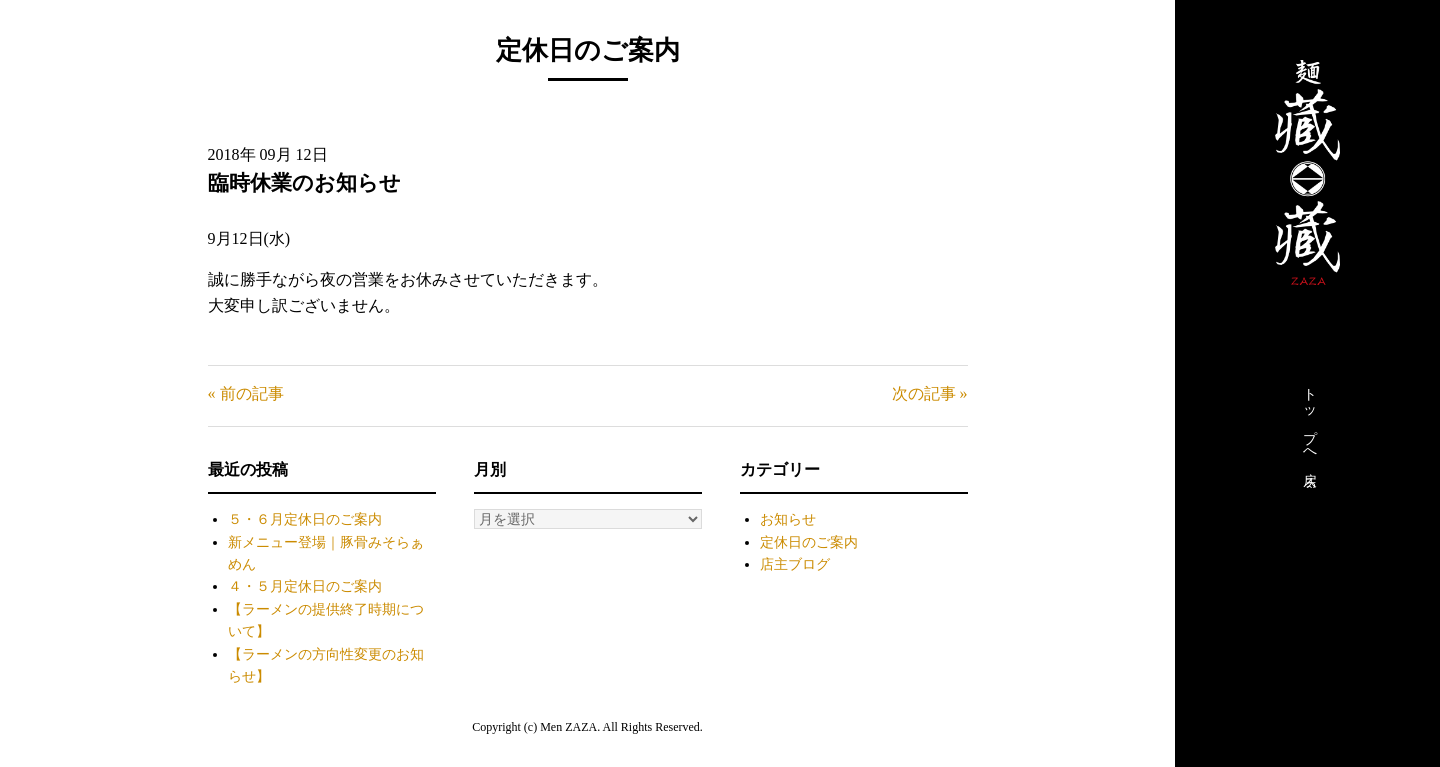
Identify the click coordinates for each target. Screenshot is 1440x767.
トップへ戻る (1309, 433)
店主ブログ (795, 564)
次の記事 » (930, 393)
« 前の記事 (246, 393)
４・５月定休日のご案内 (305, 586)
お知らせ (788, 519)
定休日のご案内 (809, 542)
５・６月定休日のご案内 (305, 519)
